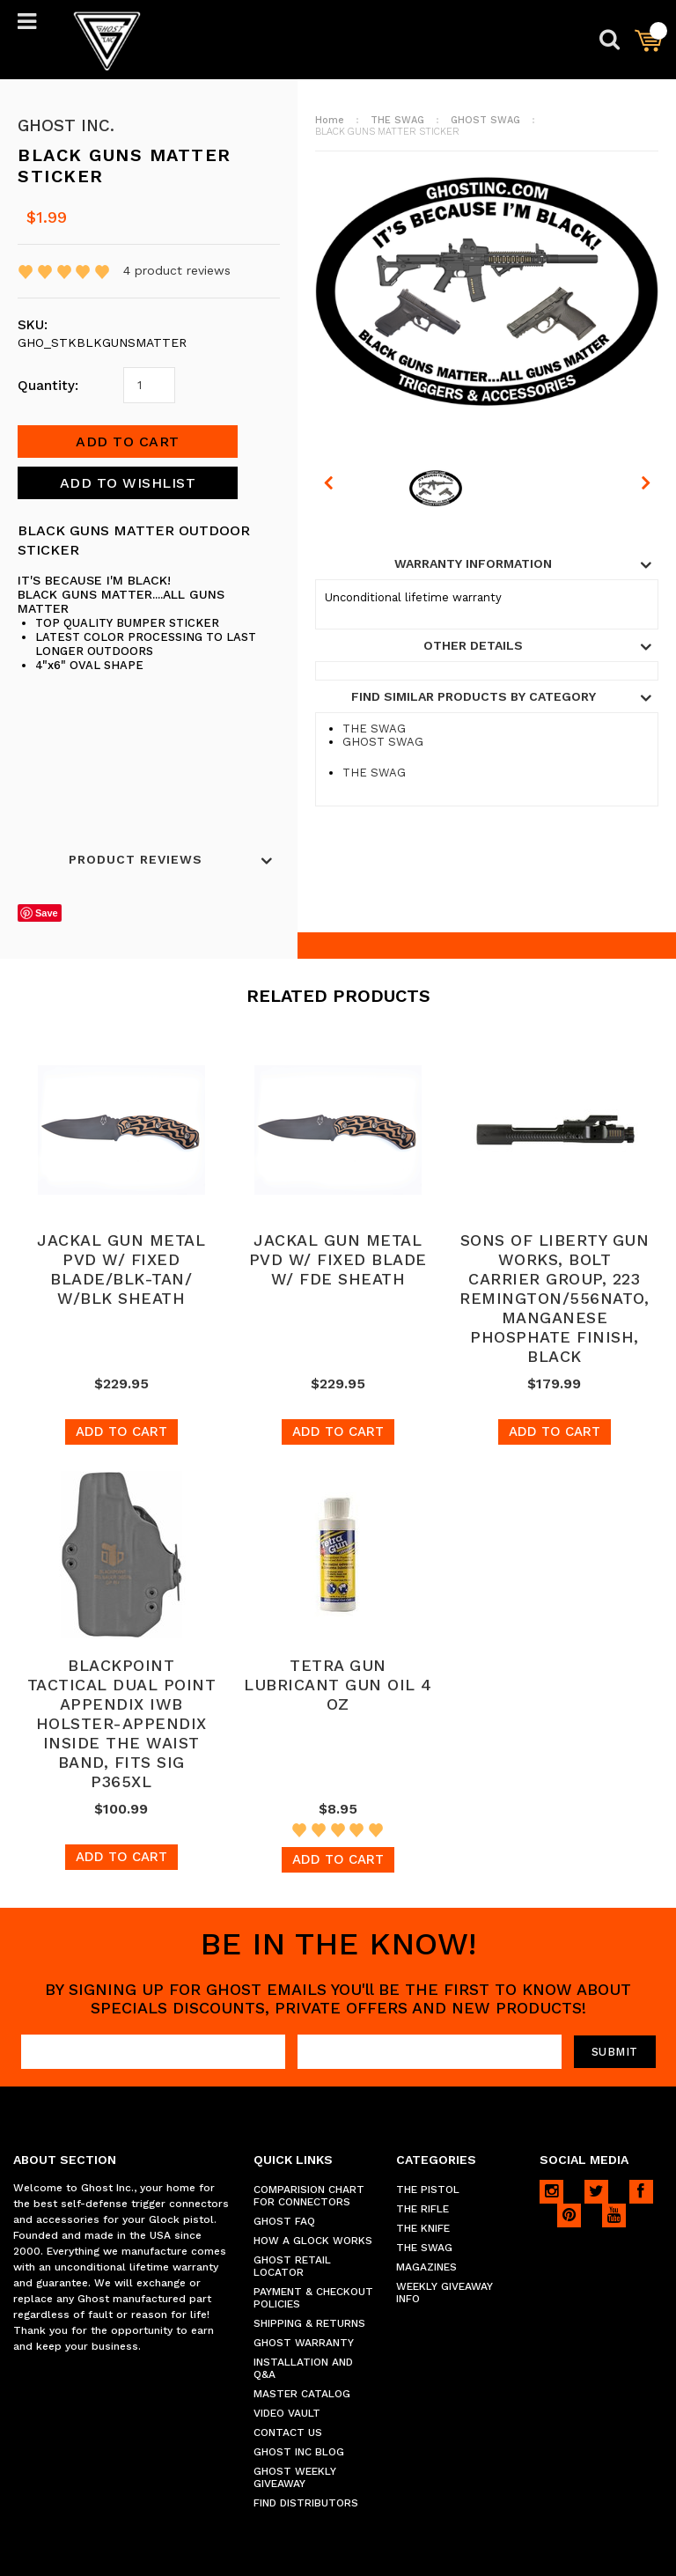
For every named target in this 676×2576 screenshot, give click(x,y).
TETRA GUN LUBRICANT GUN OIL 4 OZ (338, 1684)
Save (46, 913)
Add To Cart (121, 1431)
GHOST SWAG (485, 120)
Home (329, 120)
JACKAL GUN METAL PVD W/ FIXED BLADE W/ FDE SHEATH (338, 1259)
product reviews (177, 270)
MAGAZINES (426, 2267)
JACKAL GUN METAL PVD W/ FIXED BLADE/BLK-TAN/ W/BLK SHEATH (121, 1269)
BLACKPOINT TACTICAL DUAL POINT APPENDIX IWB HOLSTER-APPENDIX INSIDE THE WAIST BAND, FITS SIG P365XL (122, 1723)
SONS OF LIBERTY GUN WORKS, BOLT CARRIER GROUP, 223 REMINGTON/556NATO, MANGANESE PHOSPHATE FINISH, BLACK (554, 1298)
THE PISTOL (427, 2189)
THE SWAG (397, 120)
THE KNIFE (423, 2228)
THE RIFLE (422, 2209)
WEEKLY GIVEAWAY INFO (444, 2292)
